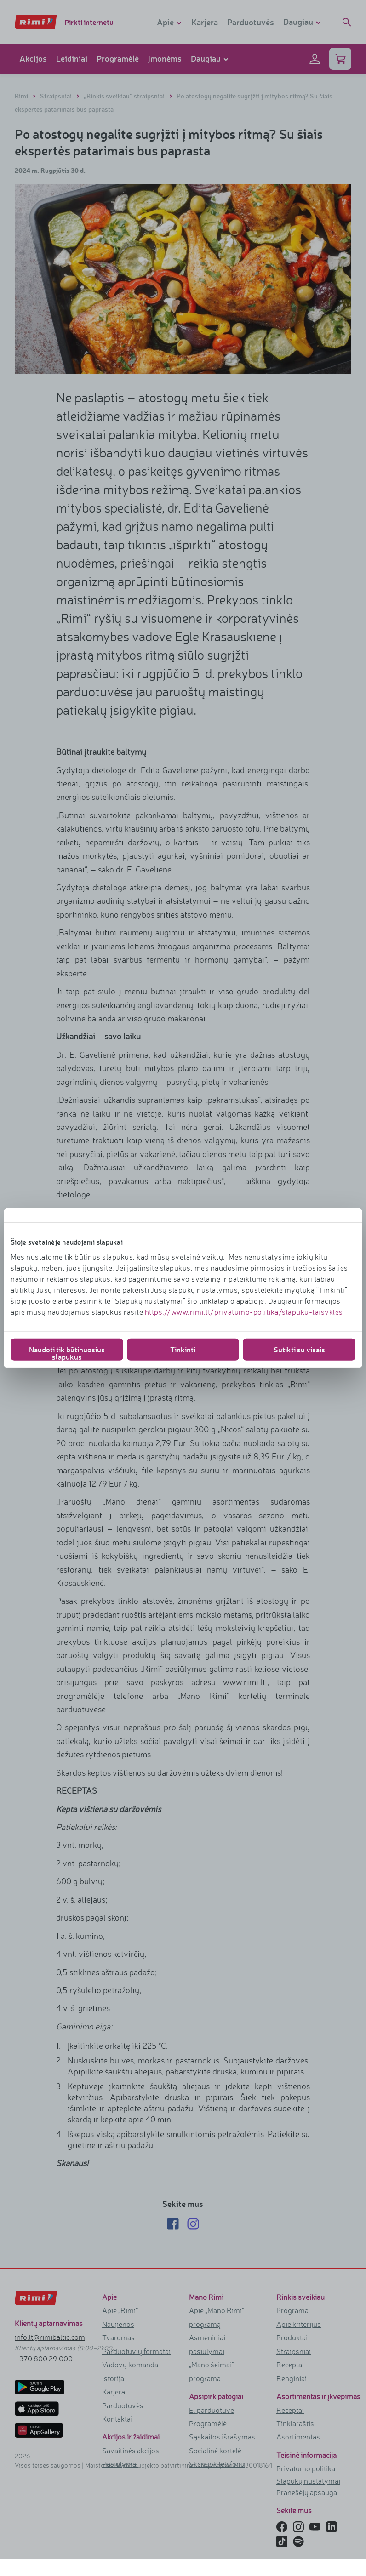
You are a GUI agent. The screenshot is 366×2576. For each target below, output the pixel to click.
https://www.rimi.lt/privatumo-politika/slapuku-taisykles (244, 1311)
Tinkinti (182, 1349)
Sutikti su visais (299, 1349)
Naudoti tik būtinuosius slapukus (67, 1352)
